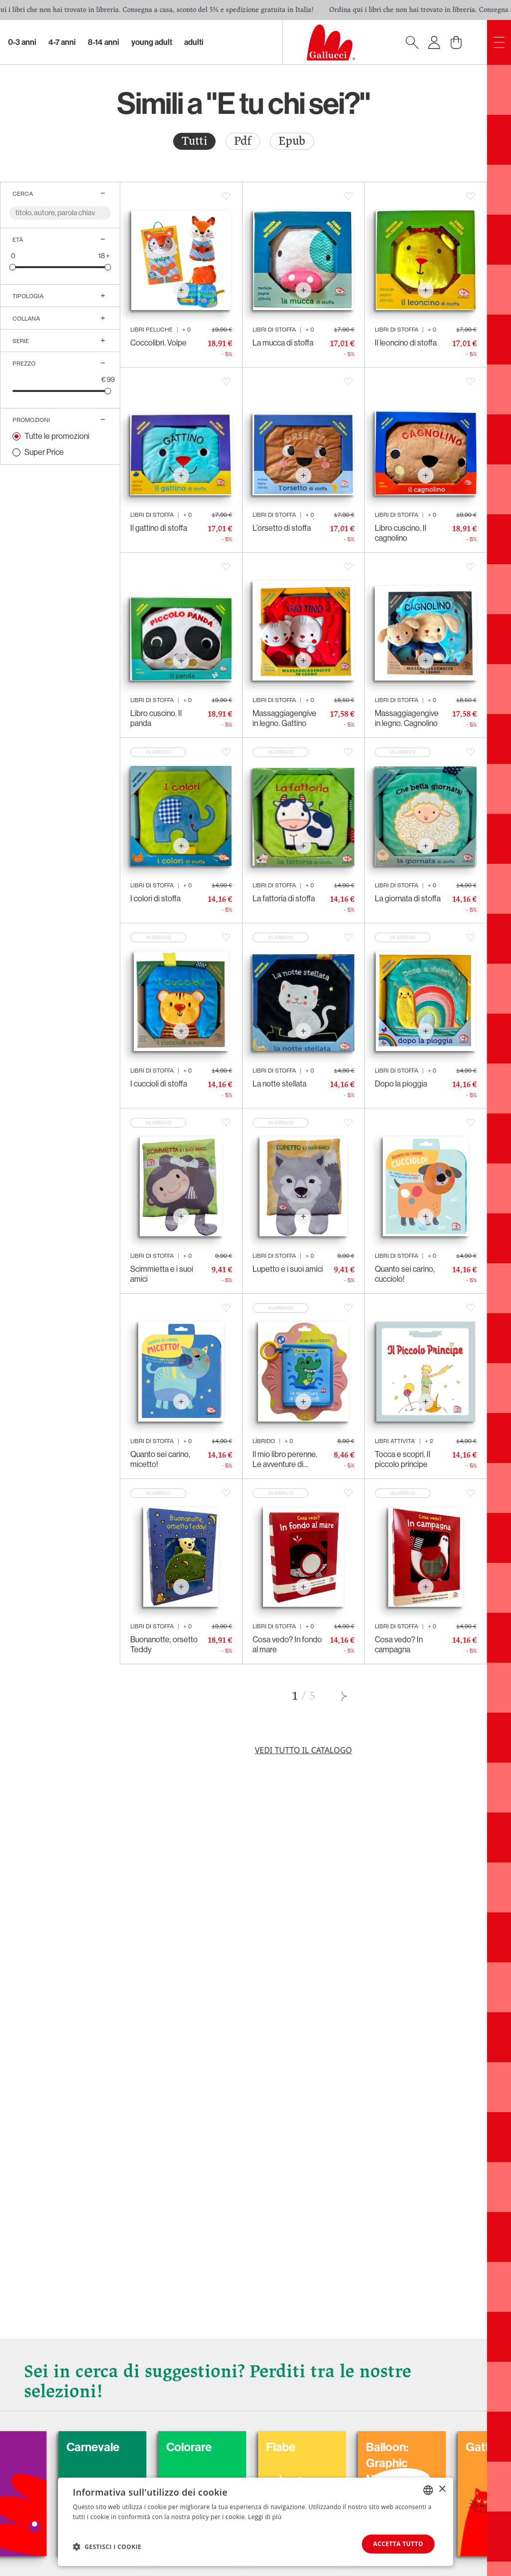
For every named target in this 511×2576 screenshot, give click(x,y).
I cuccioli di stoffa (158, 1084)
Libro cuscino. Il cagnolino (400, 533)
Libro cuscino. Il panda (156, 718)
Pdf (243, 141)
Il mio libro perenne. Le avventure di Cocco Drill (285, 1460)
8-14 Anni (103, 42)
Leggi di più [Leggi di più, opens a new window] (264, 2517)
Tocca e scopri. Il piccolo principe (402, 1459)
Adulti (194, 42)
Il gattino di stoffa (158, 528)
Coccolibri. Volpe (158, 343)
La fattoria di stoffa (284, 898)
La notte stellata (279, 1084)
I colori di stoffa (155, 898)
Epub (291, 141)
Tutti (194, 141)
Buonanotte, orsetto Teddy (164, 1644)
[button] (107, 2547)
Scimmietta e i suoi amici (161, 1274)
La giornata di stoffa (408, 898)
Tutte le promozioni (56, 436)
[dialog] (255, 2522)
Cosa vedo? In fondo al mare (287, 1644)
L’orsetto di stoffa (282, 528)
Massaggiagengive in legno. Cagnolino (407, 718)
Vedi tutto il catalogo (303, 1750)
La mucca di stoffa (283, 343)
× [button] (442, 2489)
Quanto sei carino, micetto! (160, 1459)
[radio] (194, 141)
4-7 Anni (62, 42)
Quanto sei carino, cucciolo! (405, 1274)
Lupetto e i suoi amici (288, 1269)
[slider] (12, 267)
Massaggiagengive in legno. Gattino (284, 718)
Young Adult (151, 42)
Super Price (44, 452)
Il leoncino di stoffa (406, 343)
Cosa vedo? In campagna (399, 1644)
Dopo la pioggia (401, 1084)
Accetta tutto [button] (398, 2544)
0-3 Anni (22, 42)
